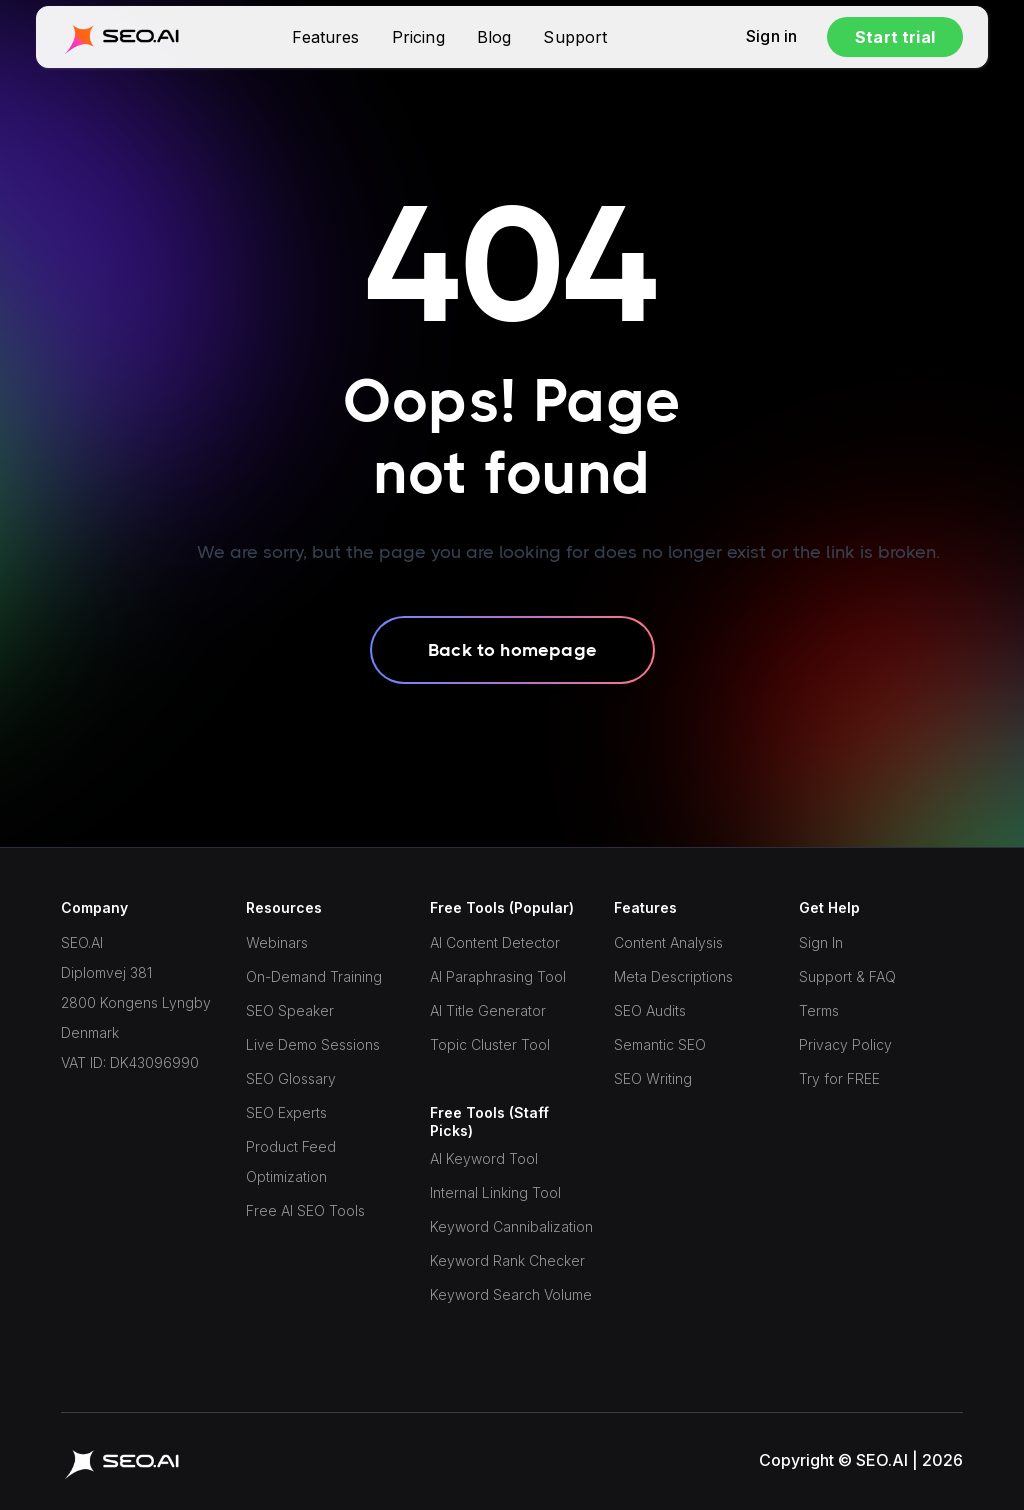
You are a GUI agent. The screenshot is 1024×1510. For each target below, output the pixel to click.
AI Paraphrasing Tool (498, 976)
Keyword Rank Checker (507, 1260)
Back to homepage (512, 650)
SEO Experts (286, 1112)
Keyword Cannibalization (511, 1226)
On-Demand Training (314, 976)
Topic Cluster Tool (490, 1044)
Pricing (418, 37)
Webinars (277, 942)
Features (325, 37)
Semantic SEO (660, 1044)
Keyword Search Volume (511, 1294)
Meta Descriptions (673, 976)
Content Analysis (668, 942)
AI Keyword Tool (484, 1158)
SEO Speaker (290, 1010)
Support (575, 37)
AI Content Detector (495, 942)
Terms (819, 1010)
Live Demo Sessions (313, 1044)
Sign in (771, 37)
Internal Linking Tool (495, 1192)
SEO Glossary (291, 1078)
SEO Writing (653, 1078)
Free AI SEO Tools (305, 1210)
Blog (494, 37)
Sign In (821, 942)
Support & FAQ (847, 976)
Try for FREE (839, 1078)
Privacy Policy (845, 1044)
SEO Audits (650, 1010)
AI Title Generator (488, 1010)
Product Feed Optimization (291, 1161)
